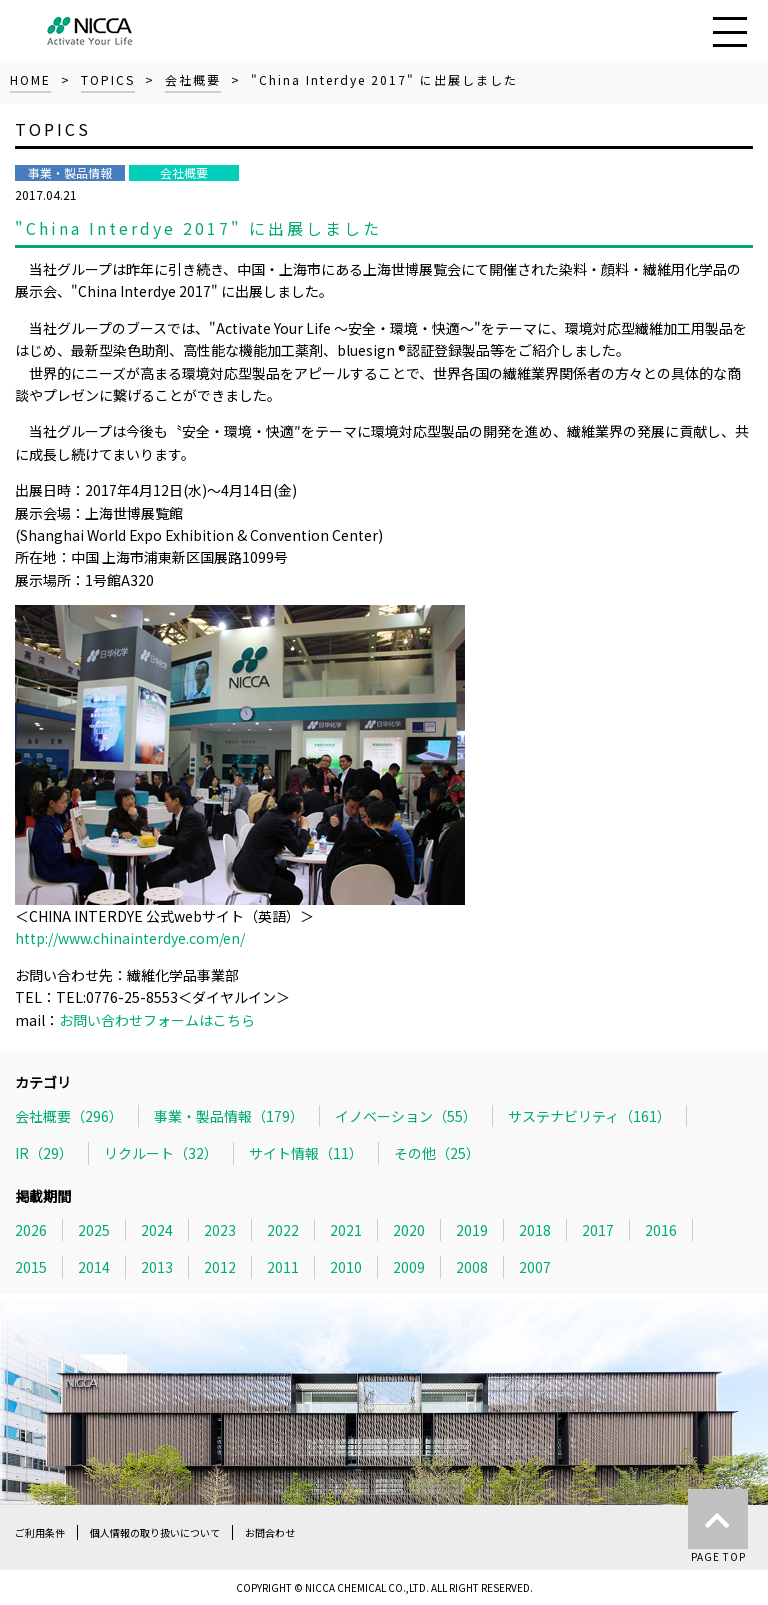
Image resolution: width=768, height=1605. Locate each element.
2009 (409, 1267)
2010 (346, 1267)
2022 (283, 1230)
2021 (346, 1230)
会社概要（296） (69, 1116)
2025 (94, 1230)
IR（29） (44, 1153)
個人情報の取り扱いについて (155, 1532)
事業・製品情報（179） (229, 1116)
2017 (598, 1230)
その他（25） (437, 1153)
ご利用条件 (40, 1532)
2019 (472, 1230)
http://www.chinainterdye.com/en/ (130, 938)
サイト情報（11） (306, 1153)
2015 (31, 1267)
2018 (535, 1230)
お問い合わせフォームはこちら (157, 1020)
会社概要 (193, 79)
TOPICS (108, 79)
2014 (94, 1267)
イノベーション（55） (406, 1116)
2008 (472, 1267)
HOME (30, 79)
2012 (220, 1267)
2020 (409, 1230)
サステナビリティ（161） (589, 1116)
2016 (661, 1230)
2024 (157, 1230)
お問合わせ (270, 1532)
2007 (535, 1267)
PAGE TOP (718, 1526)
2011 (283, 1267)
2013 (157, 1267)
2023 (220, 1230)
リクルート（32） (161, 1153)
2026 (31, 1230)
